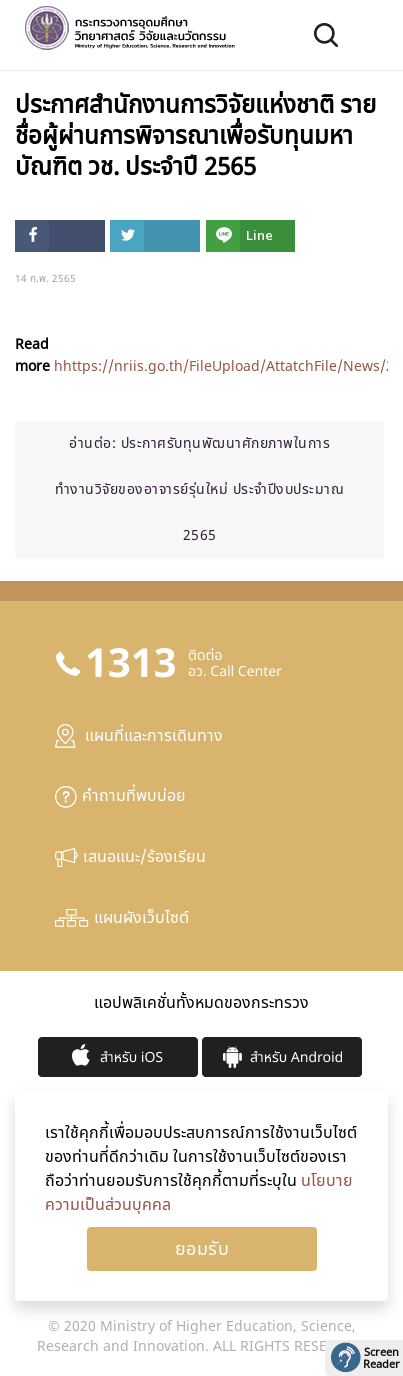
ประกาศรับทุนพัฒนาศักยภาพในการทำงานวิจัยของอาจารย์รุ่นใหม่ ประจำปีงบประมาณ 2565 (200, 489)
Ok (202, 1249)
